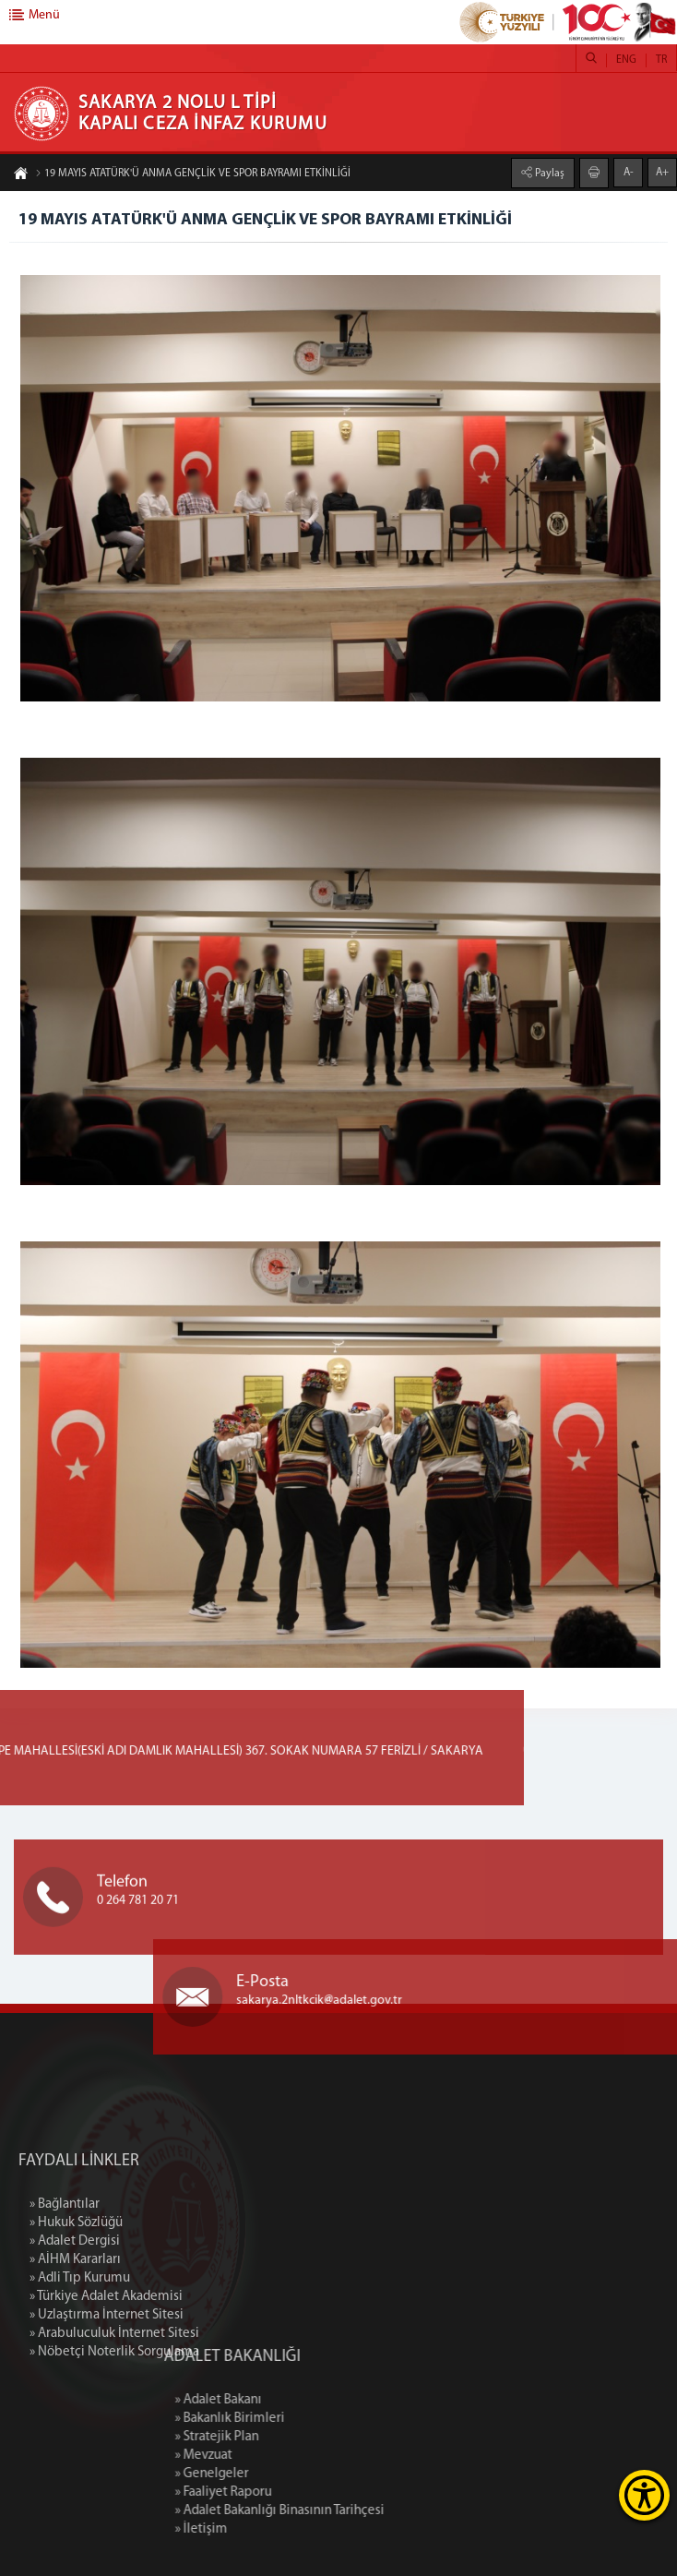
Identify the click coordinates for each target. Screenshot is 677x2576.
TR (661, 60)
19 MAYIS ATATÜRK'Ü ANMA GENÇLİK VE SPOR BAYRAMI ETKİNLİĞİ (192, 174)
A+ (662, 171)
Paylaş (548, 172)
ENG (626, 60)
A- (629, 171)
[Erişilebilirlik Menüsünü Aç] (644, 2495)
